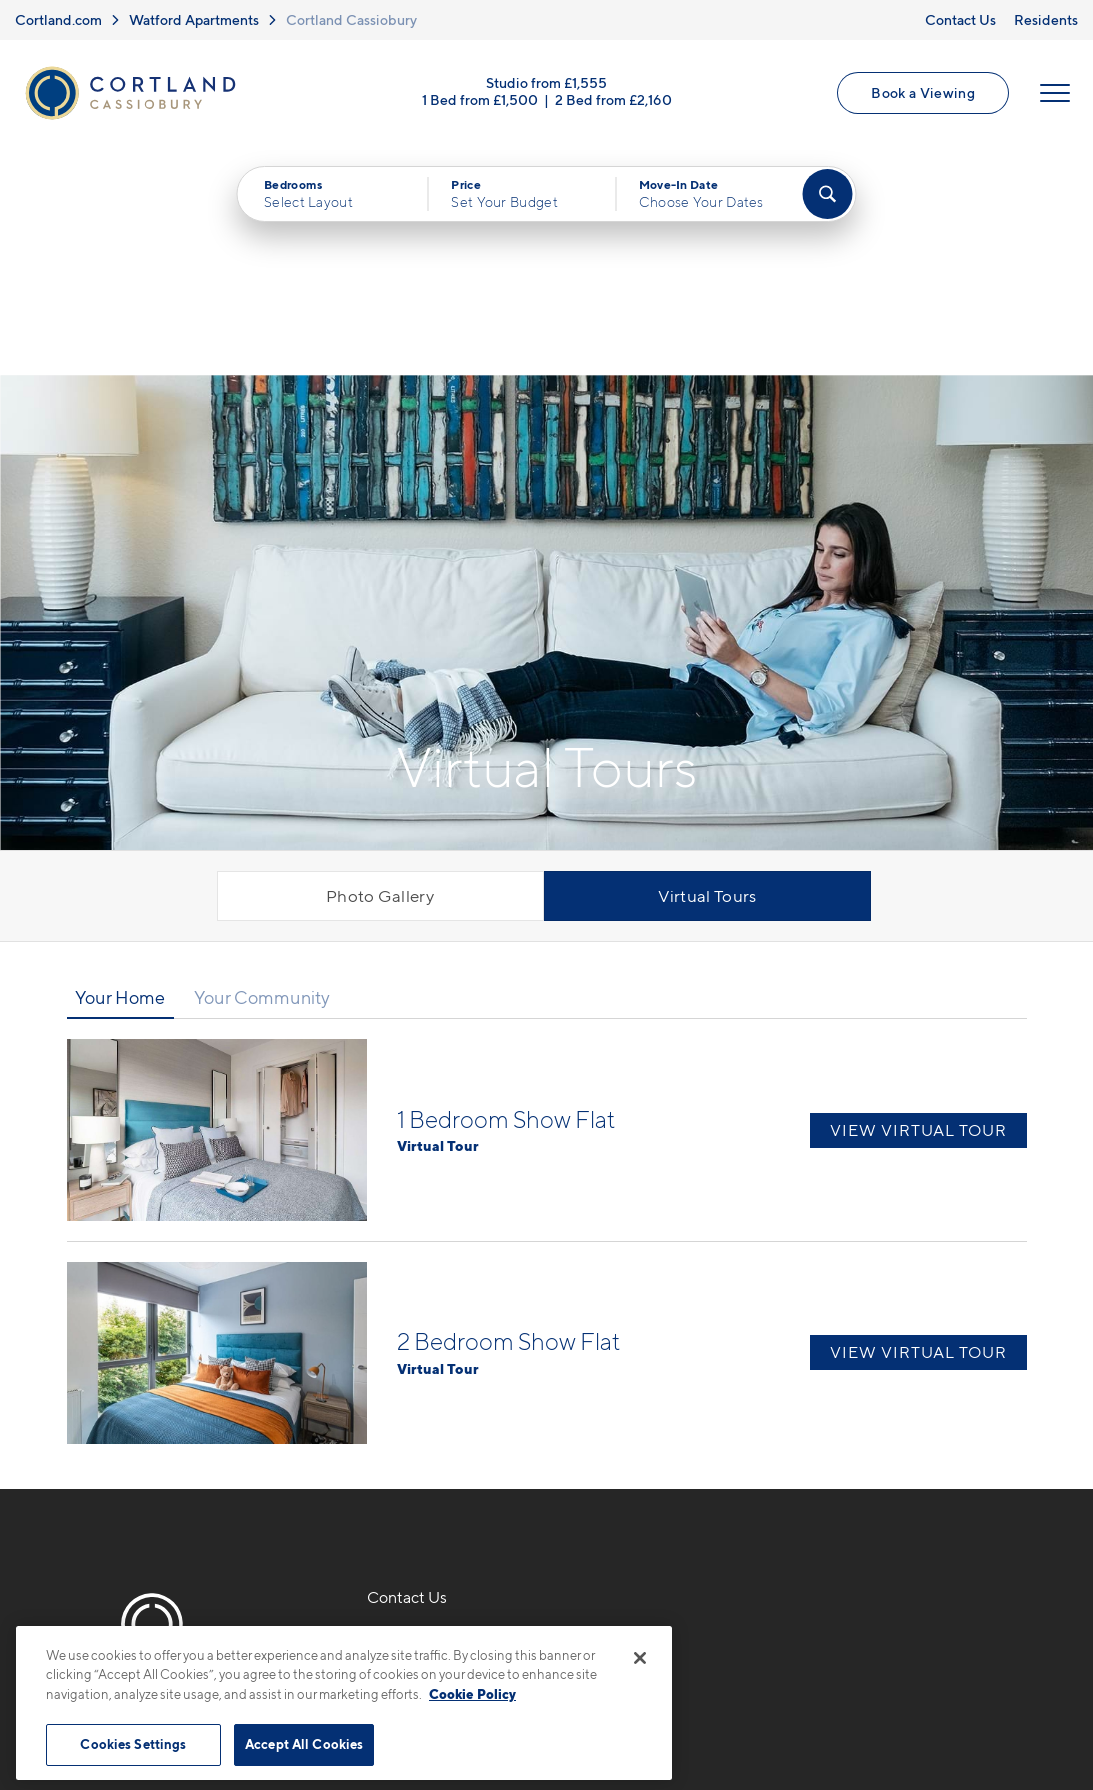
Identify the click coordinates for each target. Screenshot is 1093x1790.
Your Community (262, 769)
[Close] (640, 1658)
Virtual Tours (707, 668)
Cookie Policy (472, 1694)
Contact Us (960, 19)
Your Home (120, 769)
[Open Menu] (1055, 93)
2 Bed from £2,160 (613, 99)
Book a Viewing (923, 92)
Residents (1046, 19)
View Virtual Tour (918, 901)
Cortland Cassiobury (351, 19)
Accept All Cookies (304, 1744)
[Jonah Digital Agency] (980, 1697)
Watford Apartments (194, 19)
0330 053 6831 (426, 1415)
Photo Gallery (380, 668)
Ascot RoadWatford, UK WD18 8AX (457, 1462)
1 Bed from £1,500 (480, 99)
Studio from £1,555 (546, 82)
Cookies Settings (133, 1744)
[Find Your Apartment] (827, 195)
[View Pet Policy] (452, 1523)
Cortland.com (58, 19)
